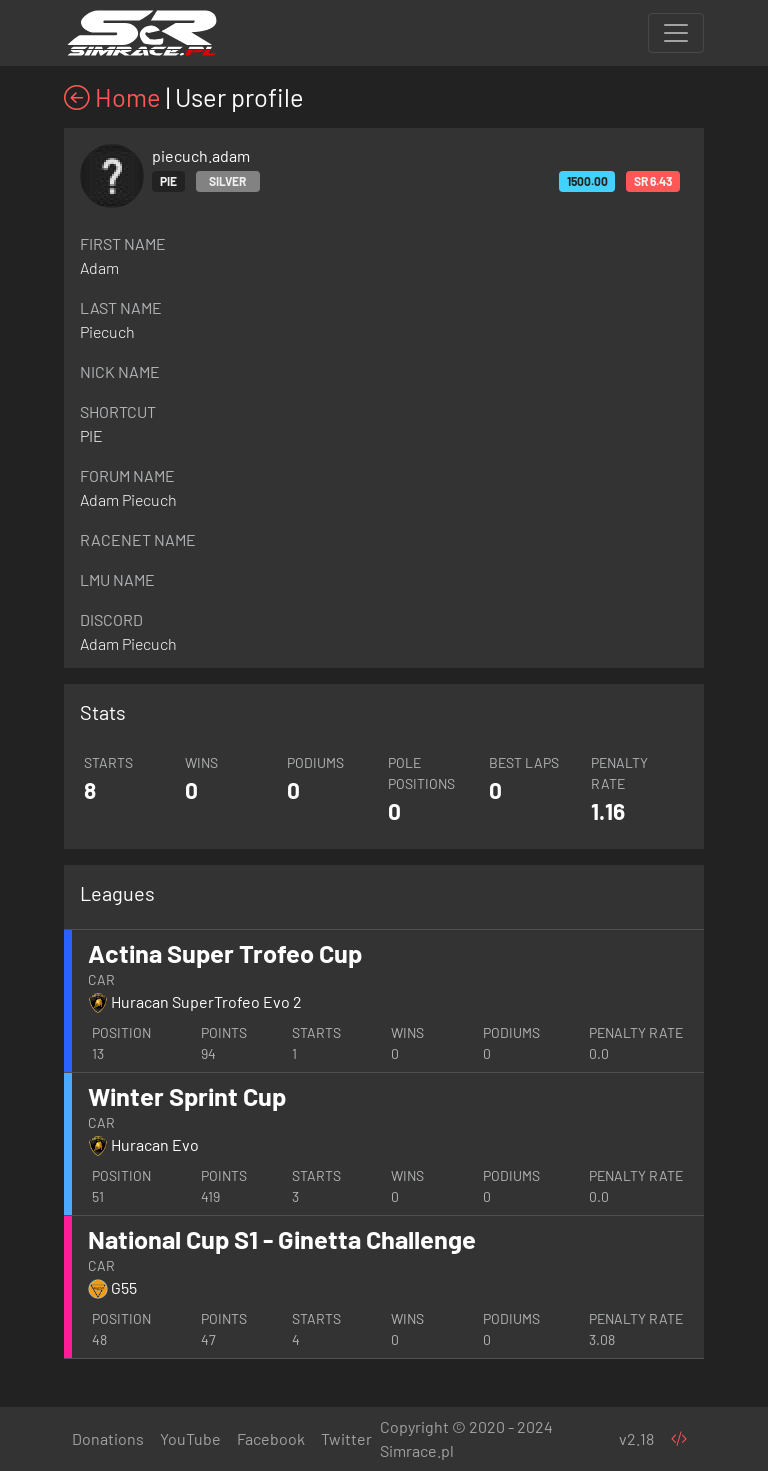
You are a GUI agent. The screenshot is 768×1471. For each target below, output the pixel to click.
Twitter (346, 1438)
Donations (108, 1438)
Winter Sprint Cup (187, 1096)
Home (112, 97)
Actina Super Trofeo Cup (225, 953)
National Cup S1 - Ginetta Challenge (282, 1239)
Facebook (271, 1438)
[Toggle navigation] (676, 33)
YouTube (190, 1438)
